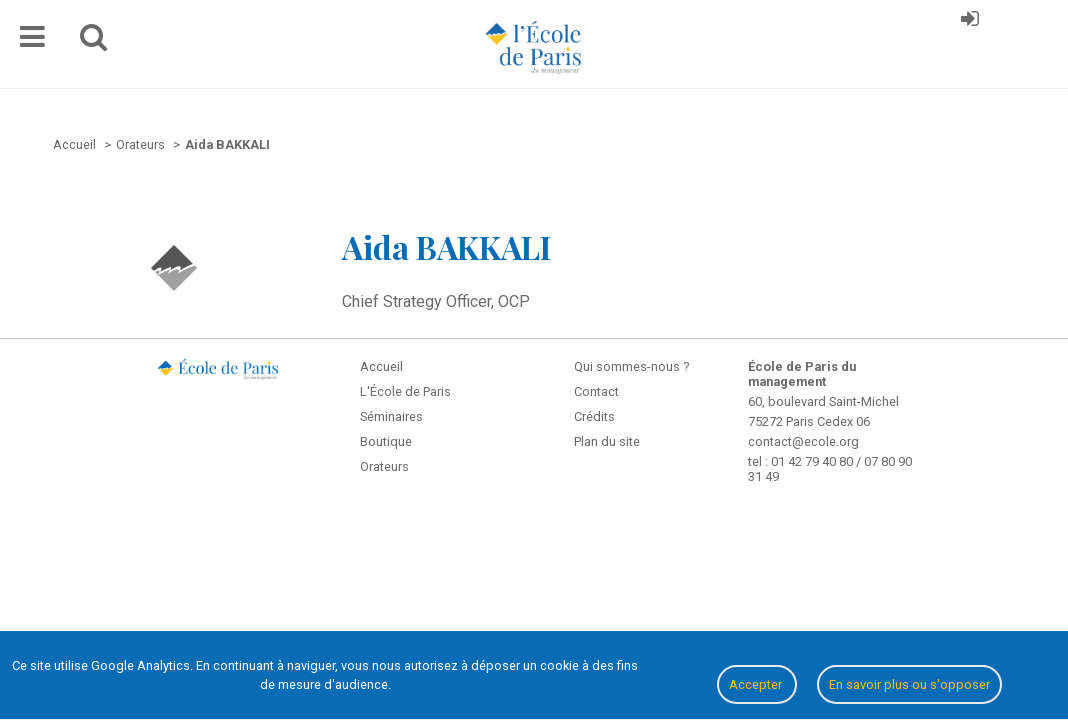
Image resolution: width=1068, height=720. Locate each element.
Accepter (757, 684)
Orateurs (384, 466)
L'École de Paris (405, 391)
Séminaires (391, 416)
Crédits (594, 416)
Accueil (381, 366)
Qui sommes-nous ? (631, 366)
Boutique (386, 441)
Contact (596, 391)
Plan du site (607, 441)
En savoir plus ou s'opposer (909, 684)
